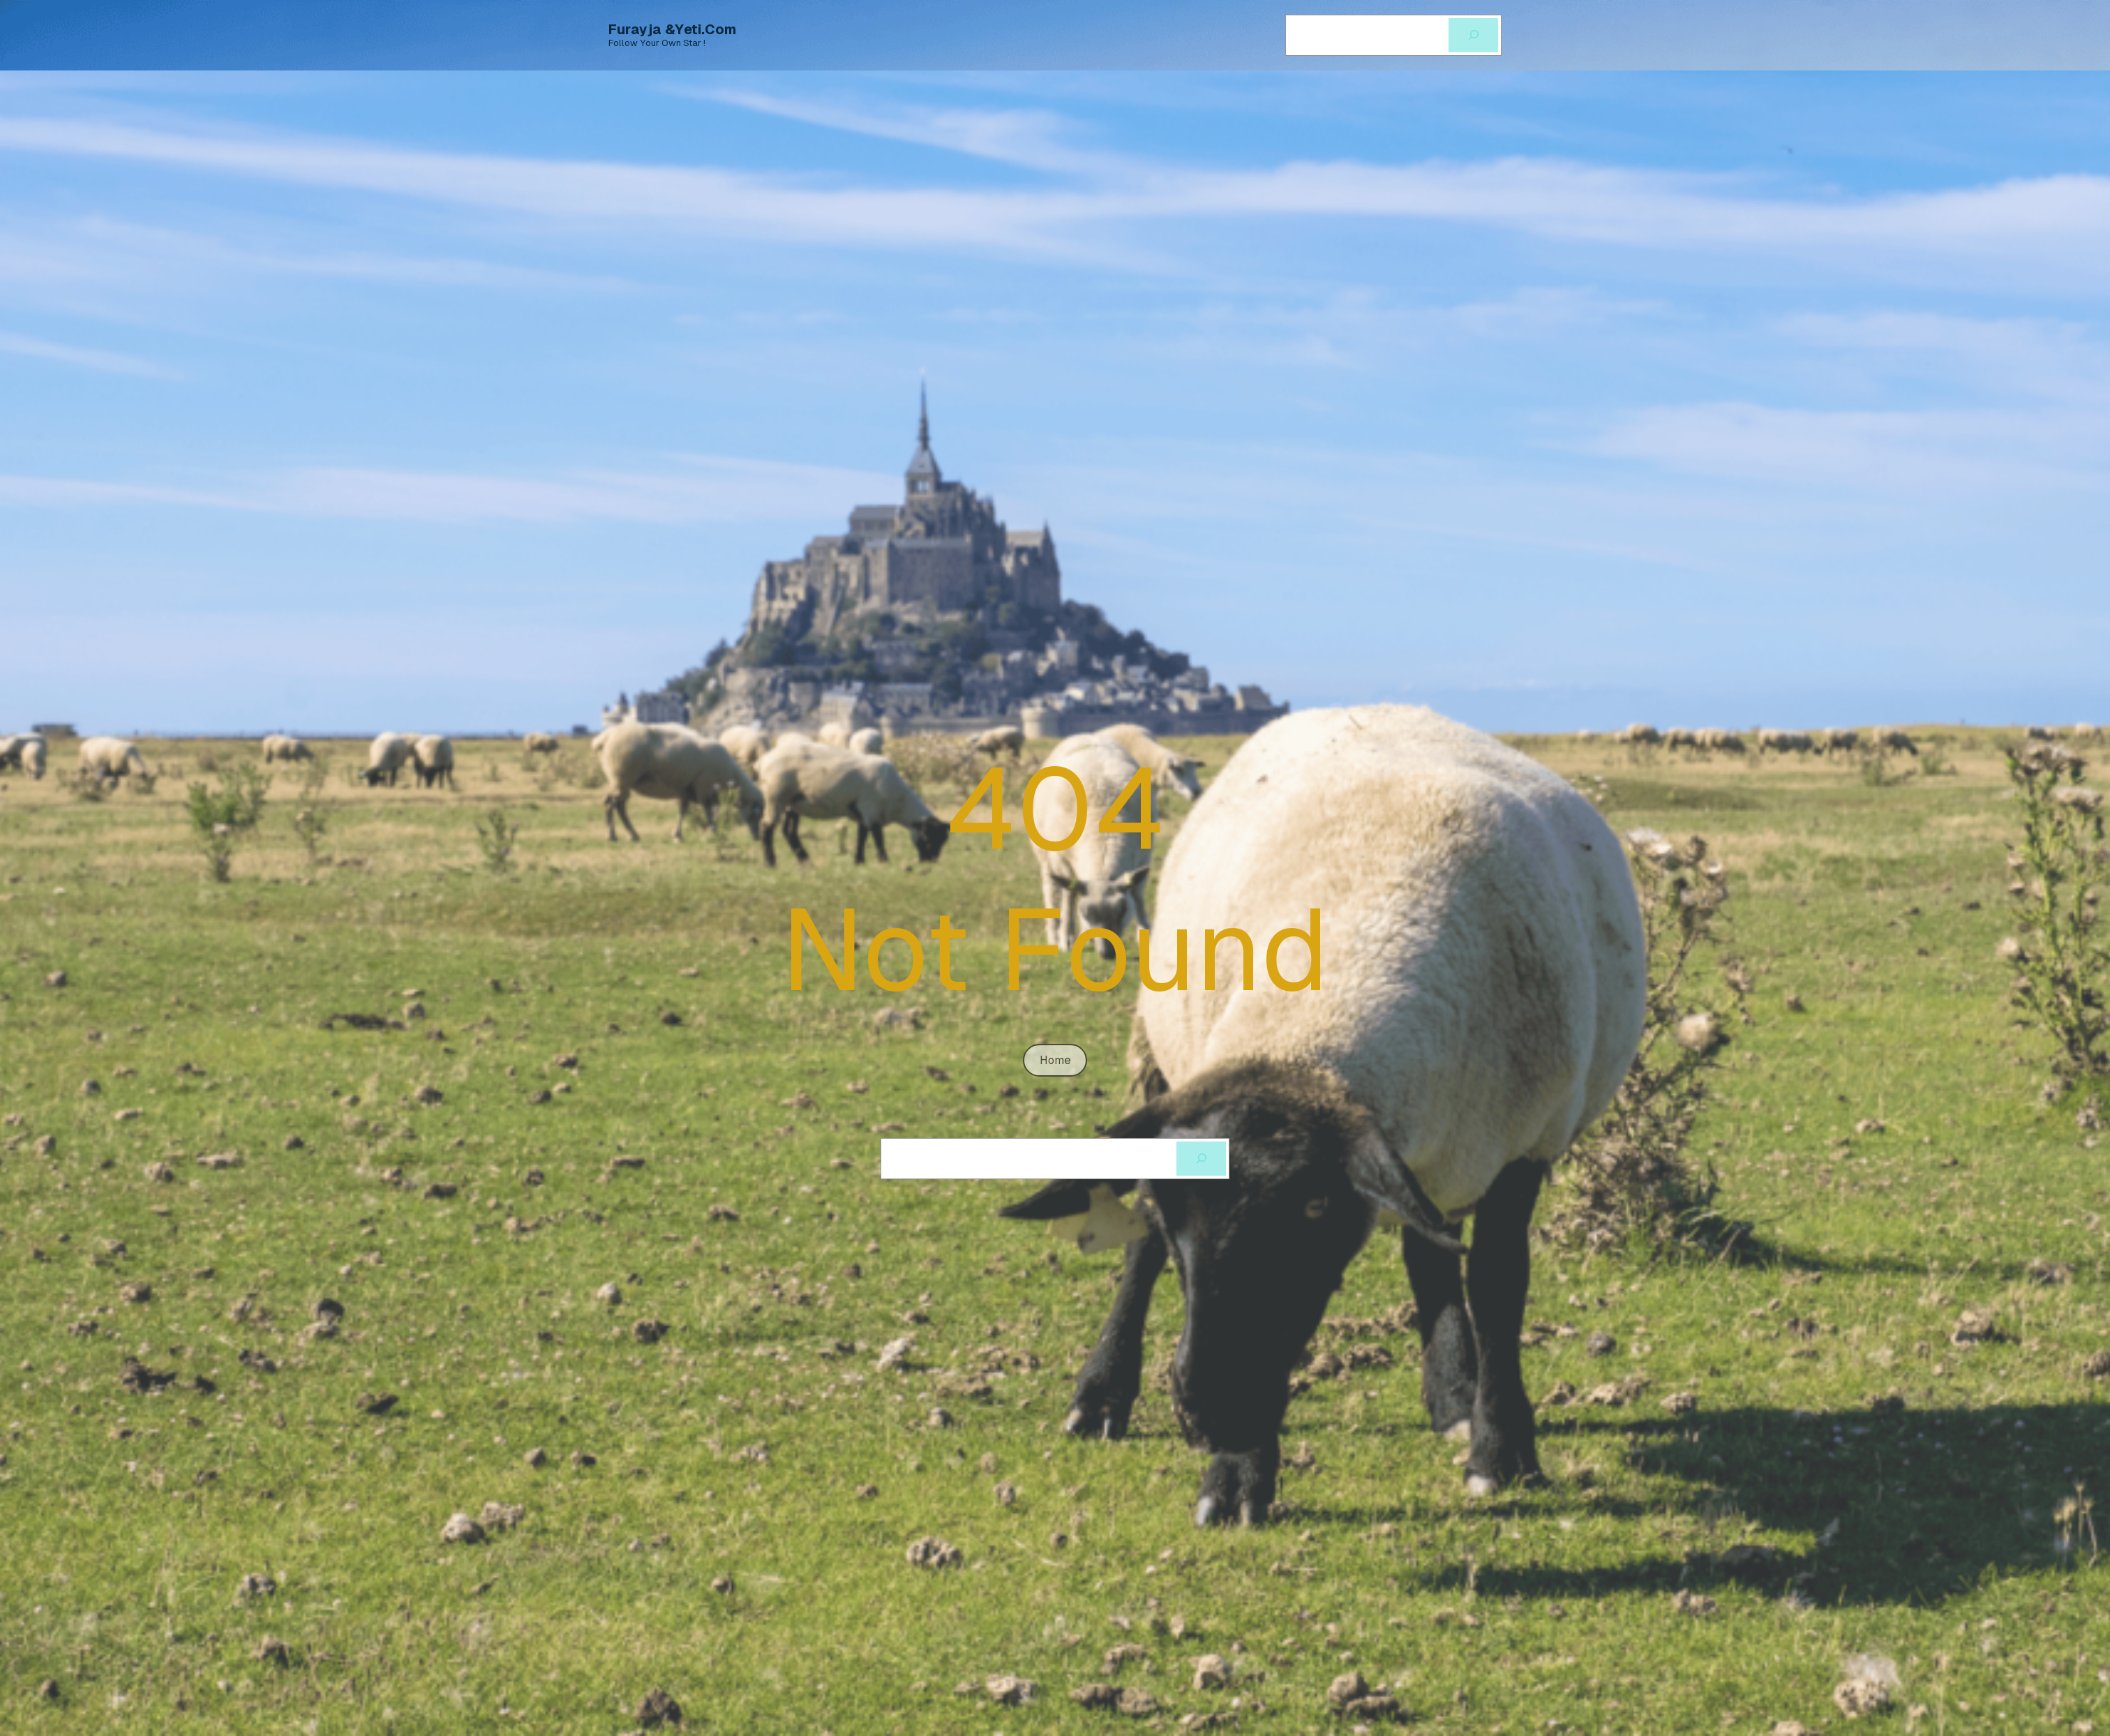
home (1055, 1060)
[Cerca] (1473, 35)
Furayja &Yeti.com (672, 29)
